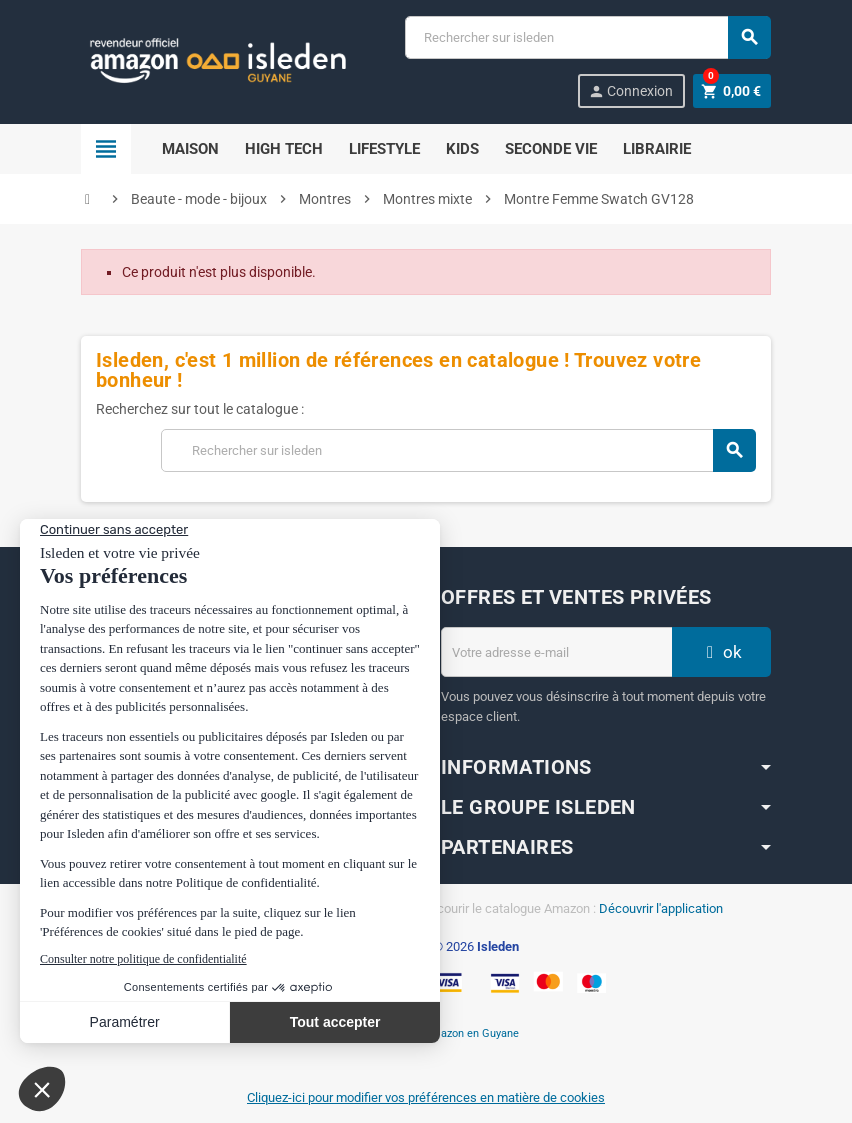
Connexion (630, 91)
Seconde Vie (551, 149)
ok (722, 652)
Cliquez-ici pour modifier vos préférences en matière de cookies (426, 1097)
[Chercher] (587, 37)
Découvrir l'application (661, 908)
